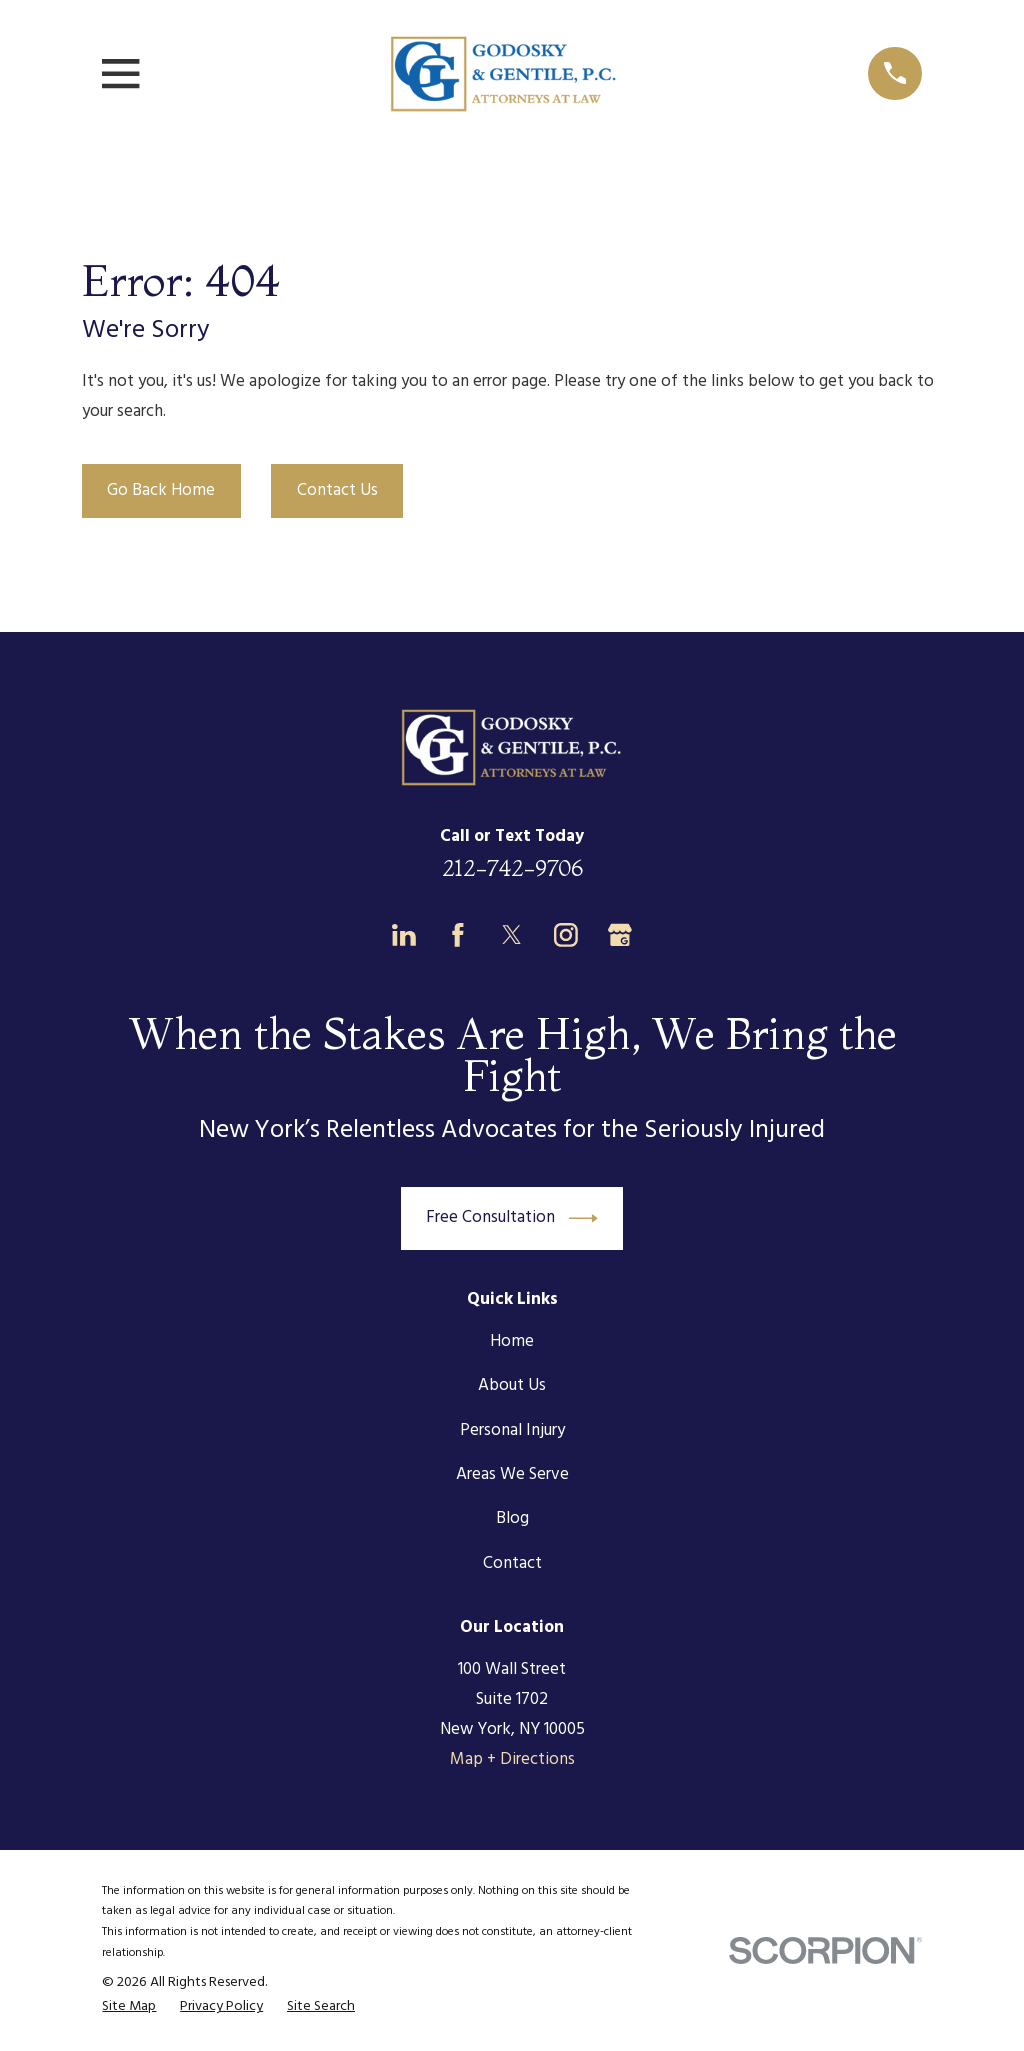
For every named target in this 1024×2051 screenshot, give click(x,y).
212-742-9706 (512, 868)
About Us (512, 1385)
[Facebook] (458, 935)
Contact (512, 1563)
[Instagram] (566, 935)
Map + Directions (512, 1759)
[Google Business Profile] (620, 935)
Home (512, 1341)
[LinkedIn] (404, 935)
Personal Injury (512, 1430)
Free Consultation (512, 1218)
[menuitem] (129, 2007)
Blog (512, 1518)
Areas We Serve (512, 1474)
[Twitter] (512, 935)
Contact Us (337, 490)
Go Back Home (161, 490)
